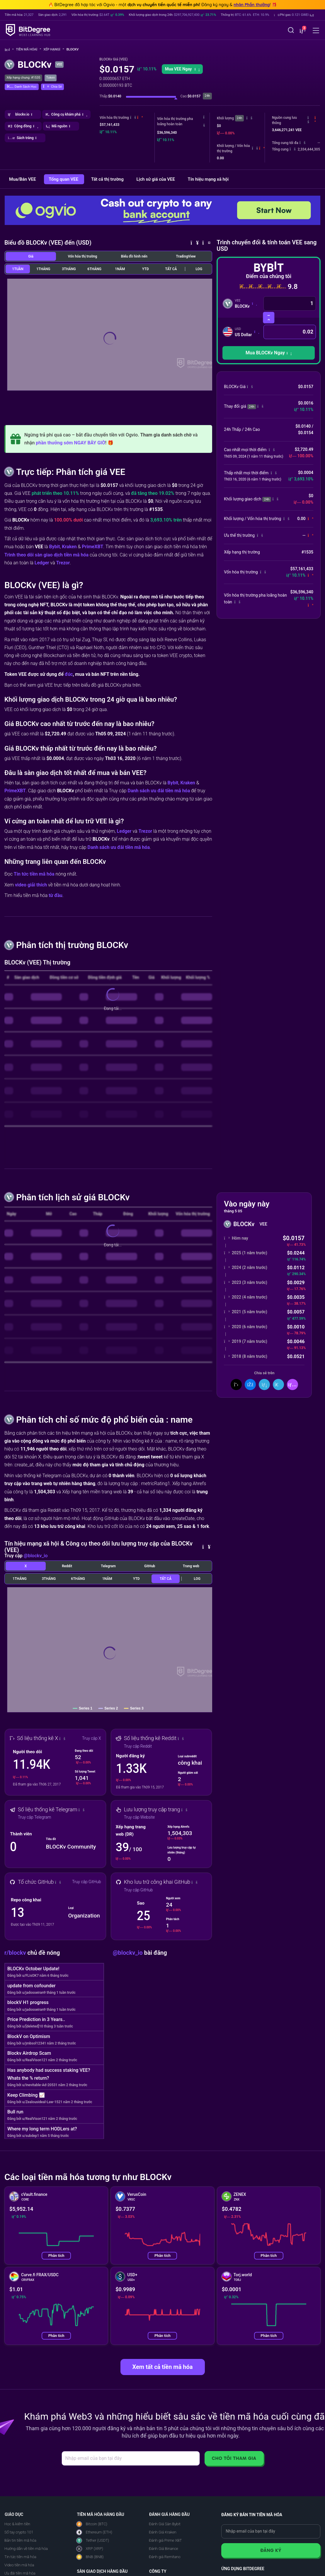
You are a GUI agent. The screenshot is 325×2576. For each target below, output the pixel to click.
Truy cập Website (139, 1817)
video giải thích (31, 885)
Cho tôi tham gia (234, 2458)
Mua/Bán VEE (23, 179)
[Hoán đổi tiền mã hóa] (268, 317)
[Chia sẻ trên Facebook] (250, 1384)
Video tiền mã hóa (19, 2565)
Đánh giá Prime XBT (165, 2540)
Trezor (63, 563)
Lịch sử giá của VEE (156, 179)
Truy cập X (91, 1738)
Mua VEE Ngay (182, 69)
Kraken (69, 546)
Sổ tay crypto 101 (18, 2532)
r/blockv (16, 1952)
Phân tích (56, 2255)
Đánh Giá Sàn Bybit (165, 2524)
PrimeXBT (92, 546)
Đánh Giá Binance (163, 2548)
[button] (294, 14)
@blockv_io (36, 1555)
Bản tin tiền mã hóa (20, 2540)
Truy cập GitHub (86, 1881)
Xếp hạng (53, 49)
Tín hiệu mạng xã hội (208, 179)
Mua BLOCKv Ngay (269, 353)
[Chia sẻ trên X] (236, 1384)
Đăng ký (270, 2550)
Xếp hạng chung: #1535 (23, 77)
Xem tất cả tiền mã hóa (162, 2366)
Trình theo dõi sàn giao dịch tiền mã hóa (46, 555)
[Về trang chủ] (9, 49)
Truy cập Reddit (138, 1746)
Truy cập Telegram (34, 1817)
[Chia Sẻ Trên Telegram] (278, 1384)
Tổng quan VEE (64, 179)
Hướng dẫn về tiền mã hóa (26, 2548)
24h (239, 118)
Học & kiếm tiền (17, 2524)
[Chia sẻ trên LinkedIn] (264, 1384)
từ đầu (55, 895)
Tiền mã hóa (28, 49)
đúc (69, 674)
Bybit (54, 546)
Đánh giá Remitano (165, 2557)
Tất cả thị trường (108, 179)
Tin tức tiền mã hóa (34, 874)
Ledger (42, 563)
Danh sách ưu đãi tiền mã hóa (159, 790)
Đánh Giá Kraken (162, 2532)
